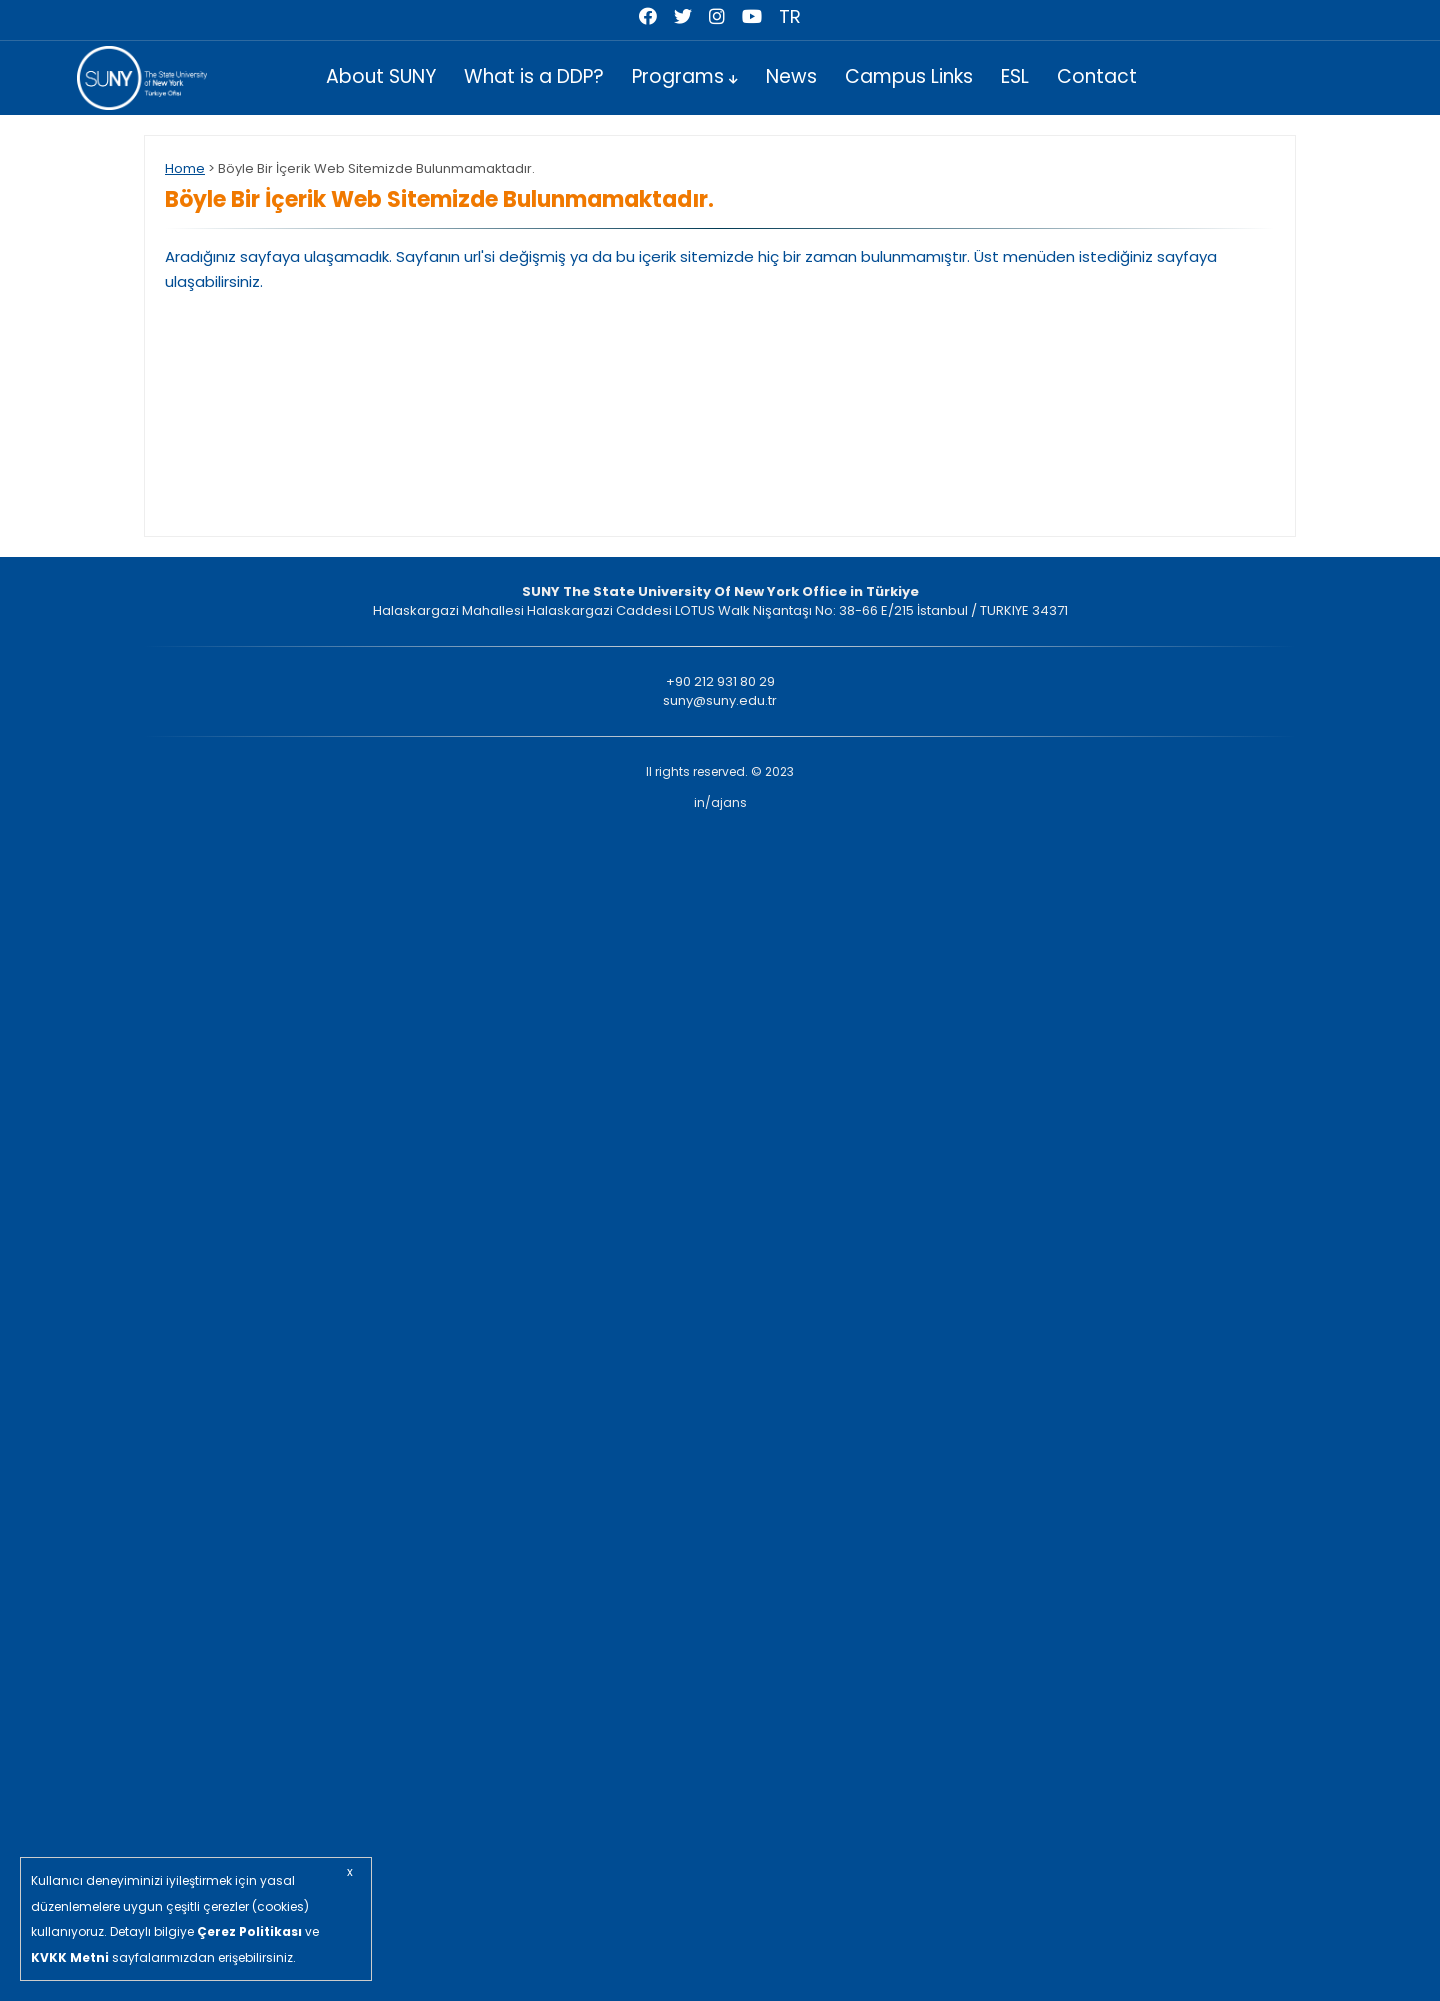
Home (185, 168)
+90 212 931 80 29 (720, 681)
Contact (1097, 76)
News (791, 76)
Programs (685, 76)
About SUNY (381, 76)
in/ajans (720, 802)
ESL (1015, 76)
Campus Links (909, 76)
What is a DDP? (534, 76)
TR (790, 16)
